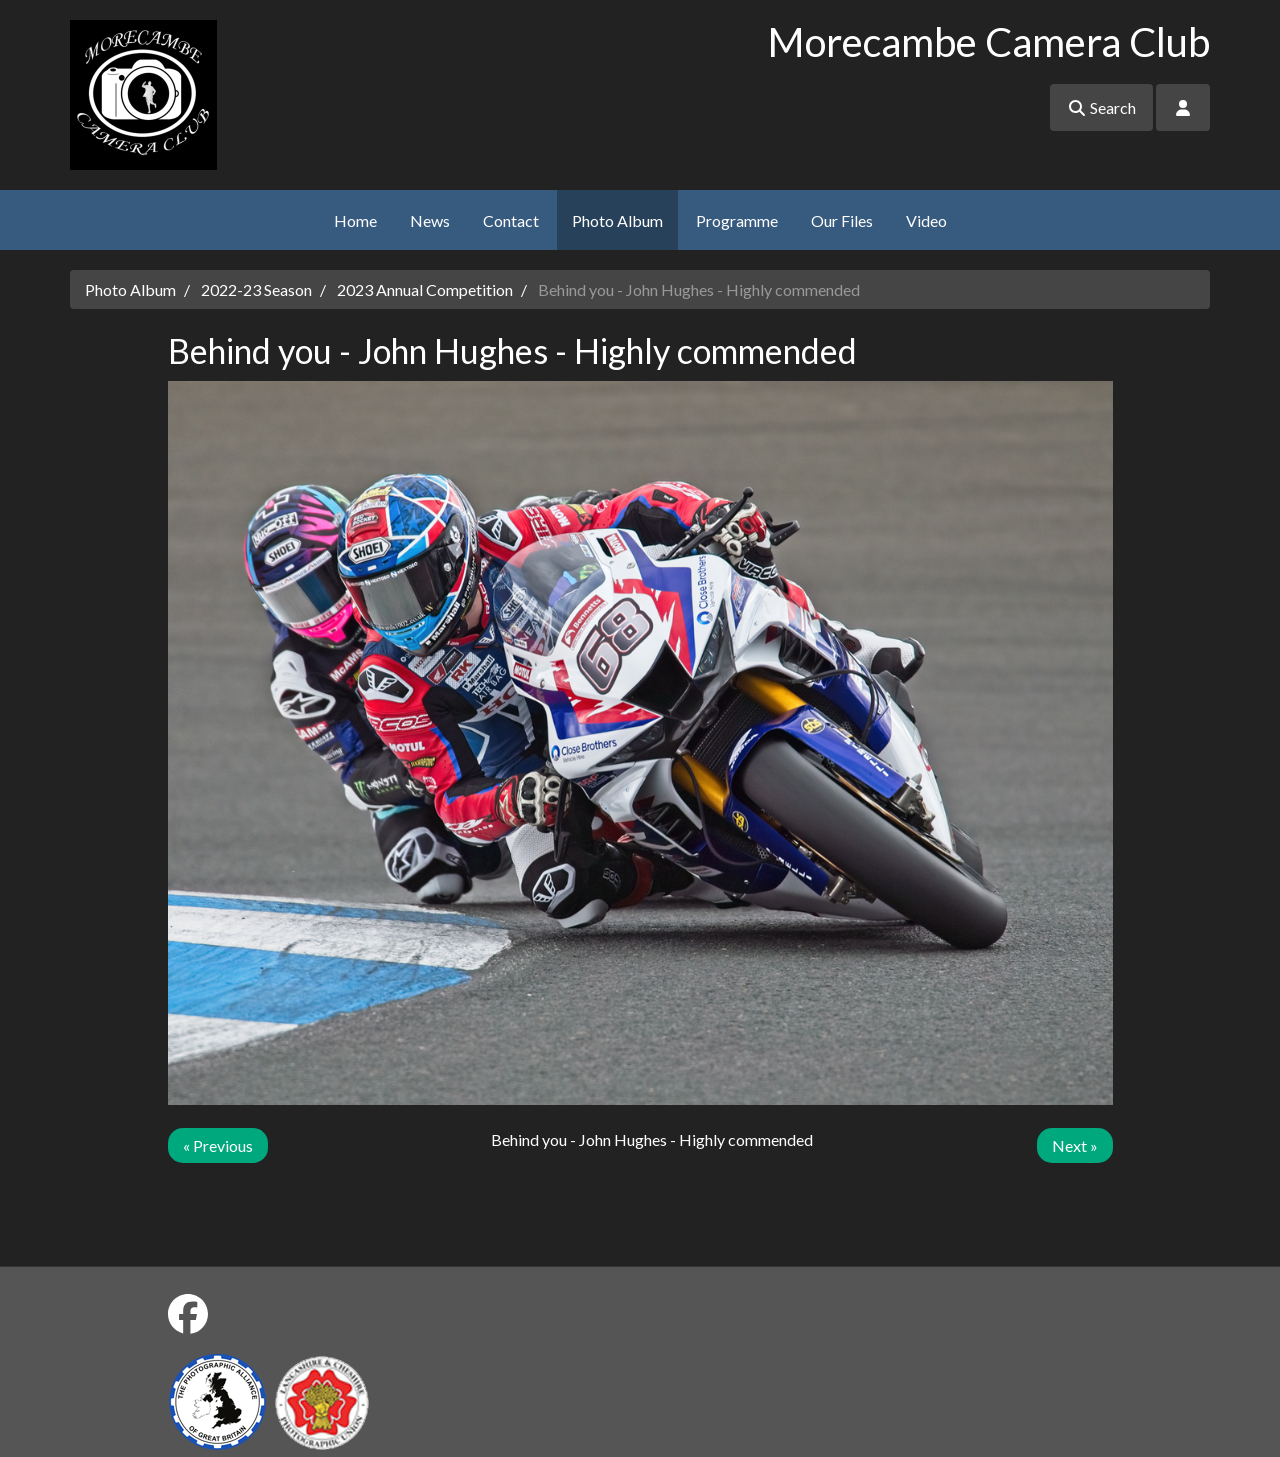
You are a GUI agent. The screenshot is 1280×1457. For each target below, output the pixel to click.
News (430, 220)
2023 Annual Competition (425, 289)
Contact (511, 220)
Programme (737, 220)
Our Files (842, 220)
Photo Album (617, 220)
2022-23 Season (256, 289)
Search (1101, 107)
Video (926, 220)
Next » (1075, 1145)
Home (355, 220)
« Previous (218, 1145)
